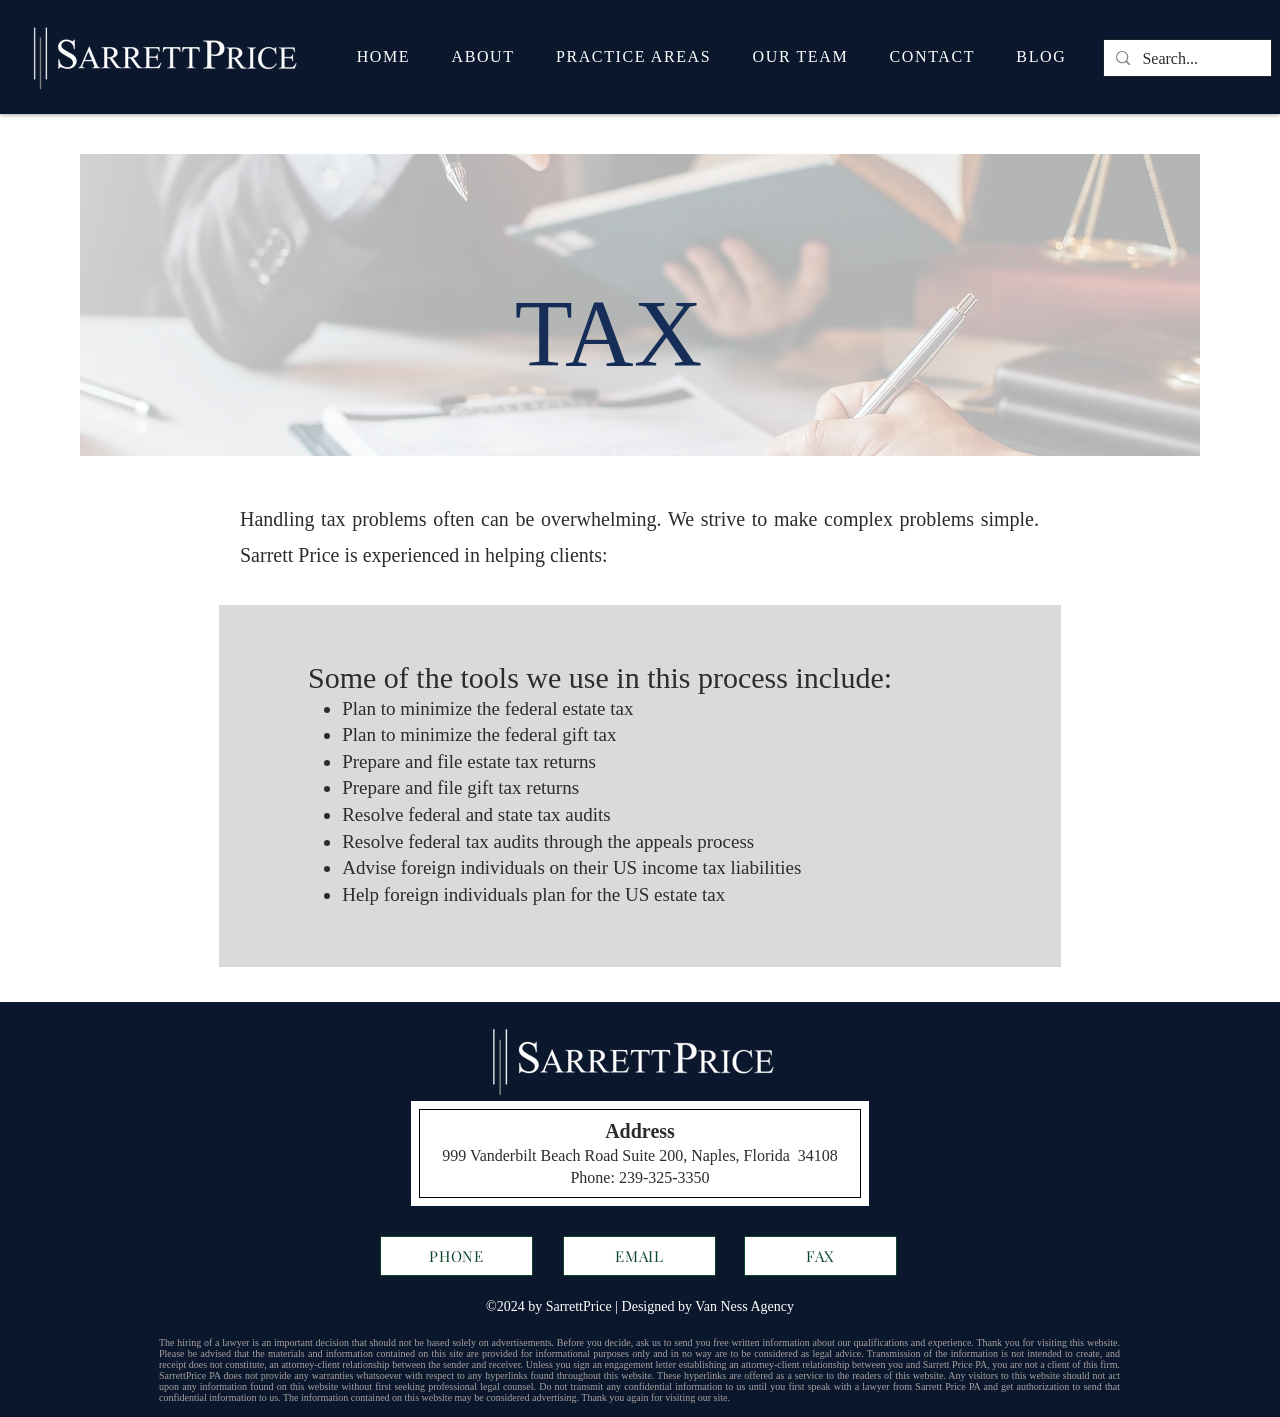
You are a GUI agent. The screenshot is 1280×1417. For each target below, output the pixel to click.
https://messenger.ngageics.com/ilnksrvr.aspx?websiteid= (955, 1215)
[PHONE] (456, 1256)
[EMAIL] (639, 1256)
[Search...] (1185, 59)
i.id (579, 1215)
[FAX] (820, 1256)
